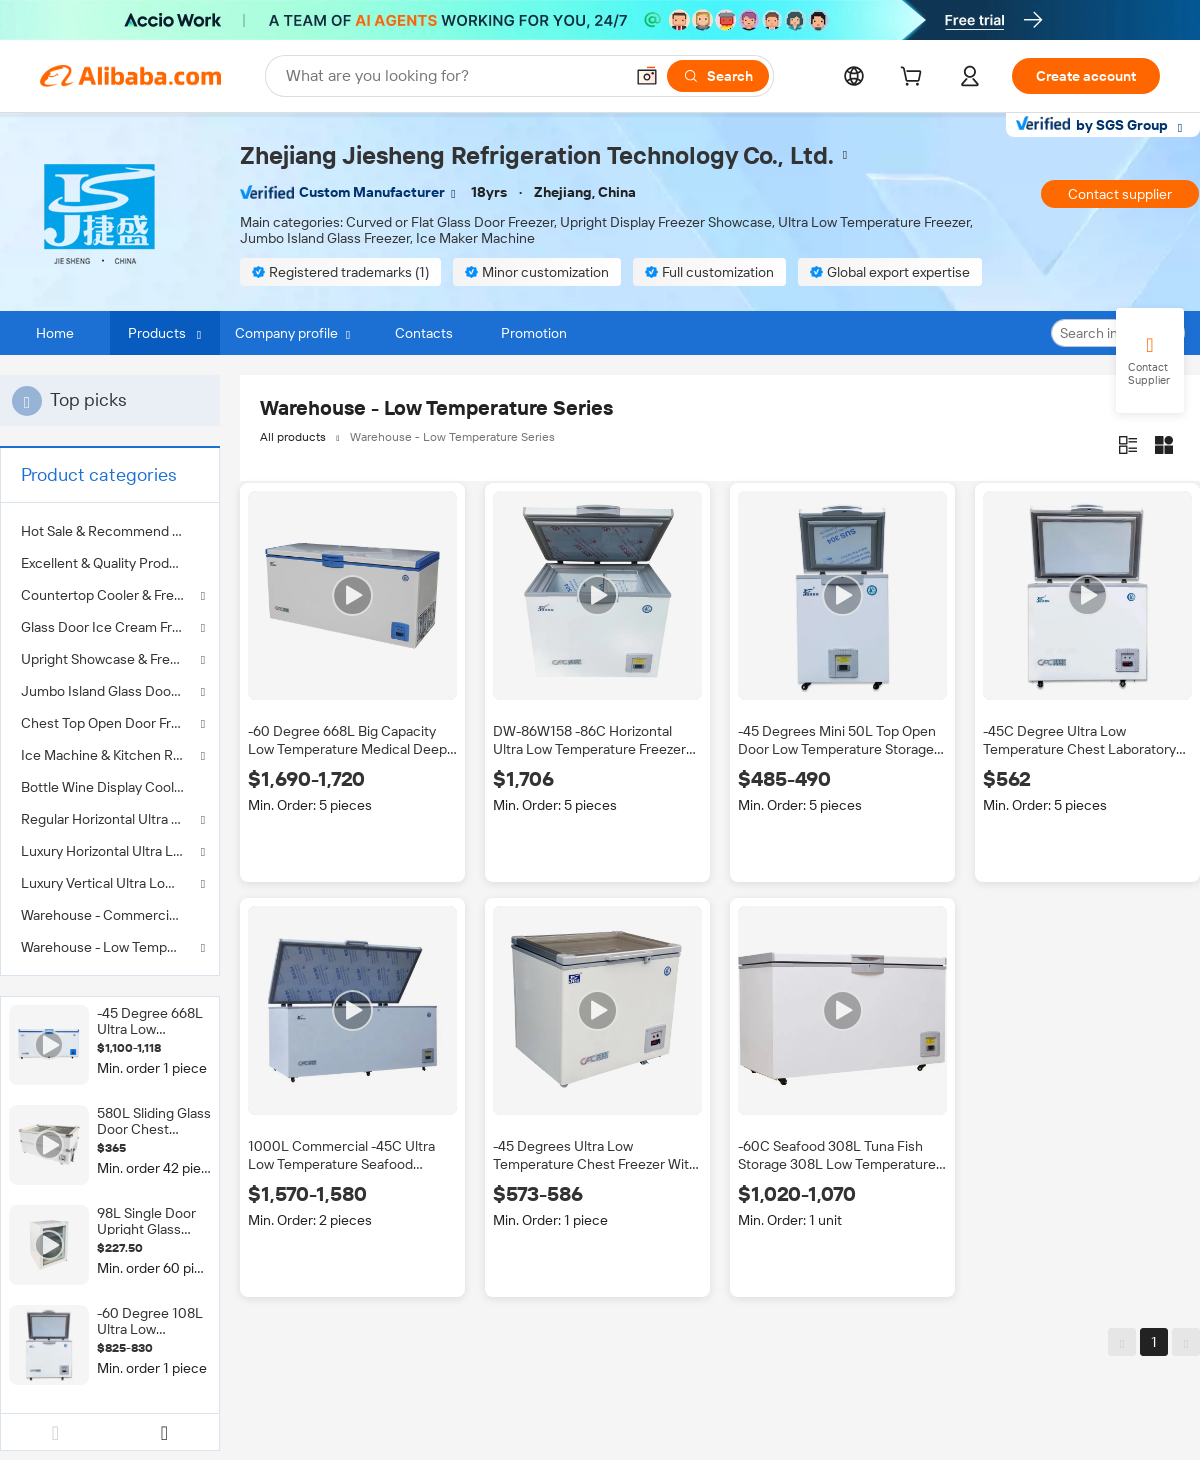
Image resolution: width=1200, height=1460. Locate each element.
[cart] (915, 79)
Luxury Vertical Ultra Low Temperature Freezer (110, 883)
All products (293, 437)
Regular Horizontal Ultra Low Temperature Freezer (110, 819)
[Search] (718, 76)
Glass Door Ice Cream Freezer (110, 627)
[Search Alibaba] (452, 76)
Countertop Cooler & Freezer (110, 595)
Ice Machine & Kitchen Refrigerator (110, 755)
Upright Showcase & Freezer (109, 659)
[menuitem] (110, 531)
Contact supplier (1120, 194)
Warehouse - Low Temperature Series (110, 947)
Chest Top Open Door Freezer (110, 723)
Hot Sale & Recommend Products (110, 531)
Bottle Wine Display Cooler (104, 787)
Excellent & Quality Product (105, 563)
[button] (647, 76)
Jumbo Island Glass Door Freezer (110, 691)
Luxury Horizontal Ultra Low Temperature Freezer (110, 851)
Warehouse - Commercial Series (110, 915)
